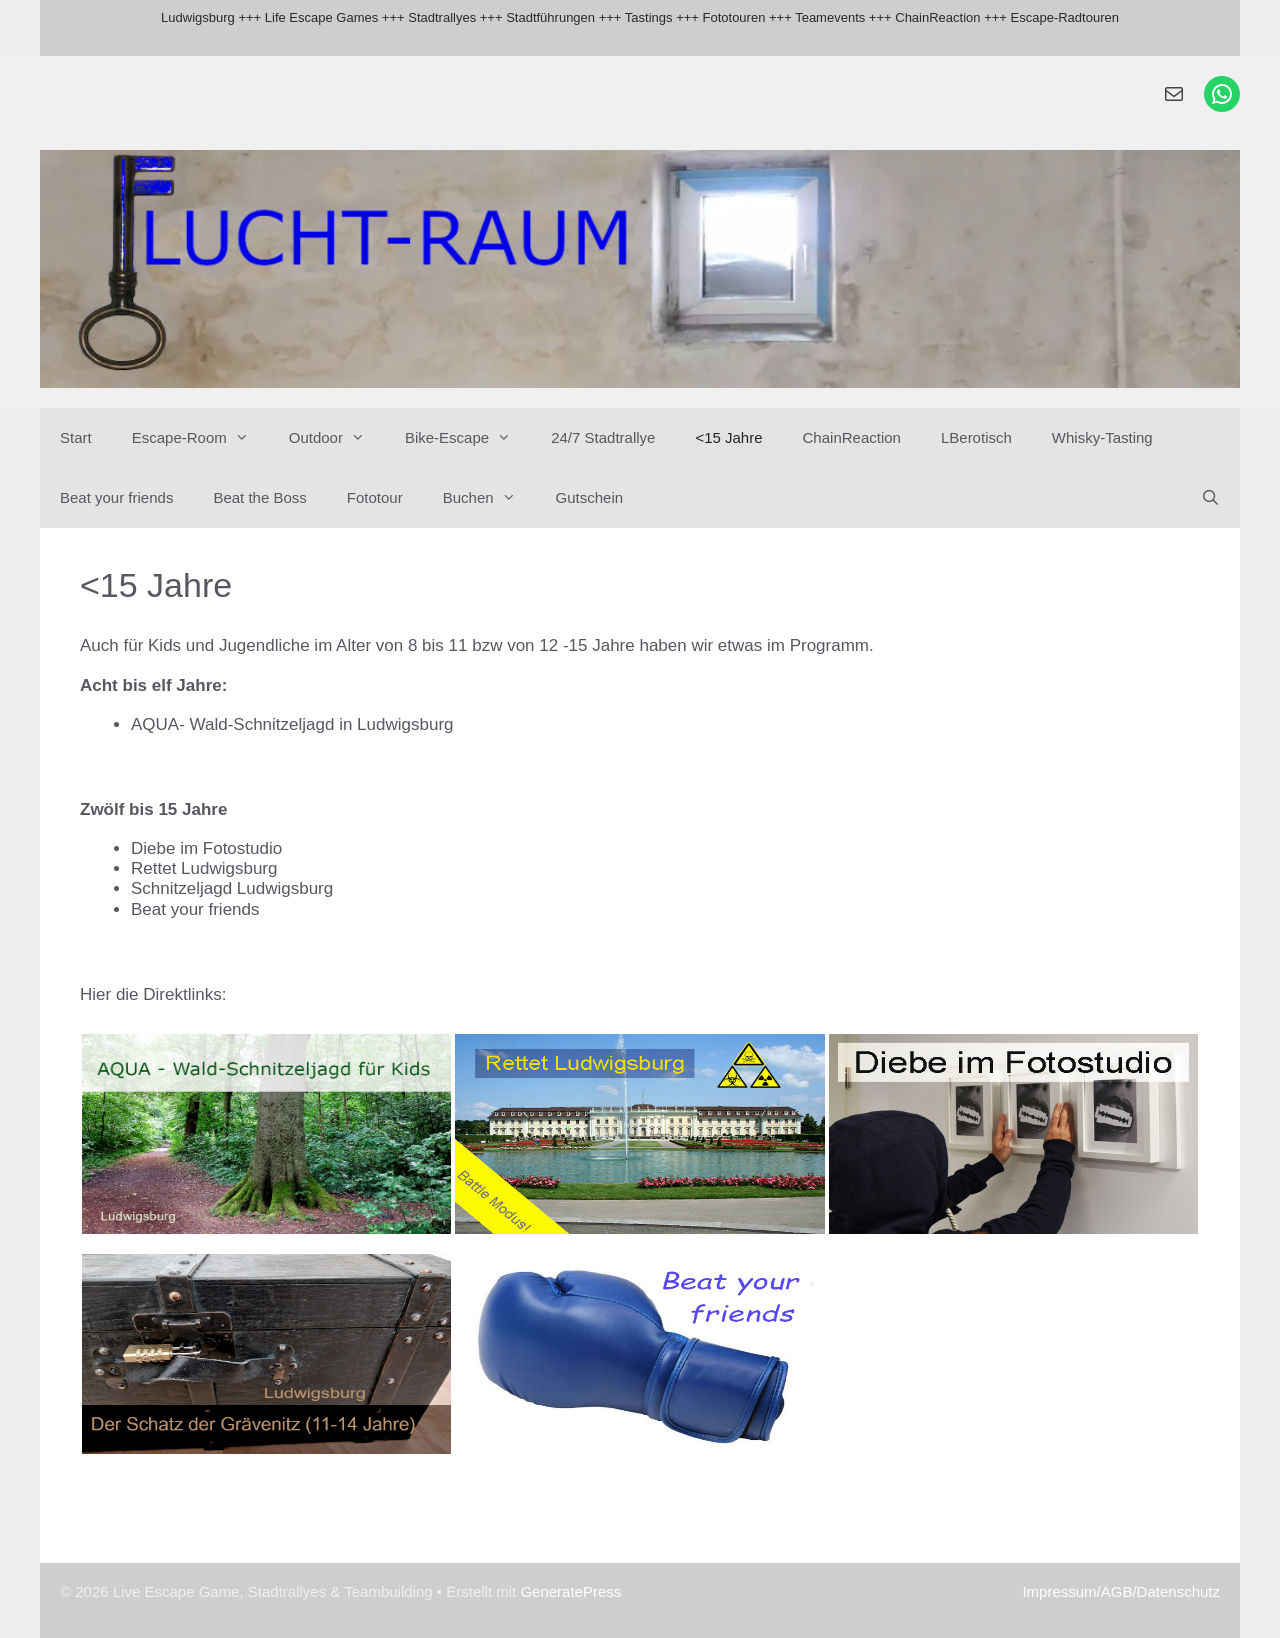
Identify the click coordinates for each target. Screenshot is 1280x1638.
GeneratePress (570, 1591)
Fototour (375, 497)
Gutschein (590, 497)
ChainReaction (852, 437)
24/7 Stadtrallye (603, 437)
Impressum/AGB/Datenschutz (1121, 1591)
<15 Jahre (728, 437)
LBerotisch (976, 437)
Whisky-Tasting (1102, 437)
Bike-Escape (468, 438)
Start (76, 437)
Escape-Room (200, 438)
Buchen (489, 498)
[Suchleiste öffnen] (1210, 498)
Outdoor (337, 438)
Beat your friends (116, 497)
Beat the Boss (259, 497)
